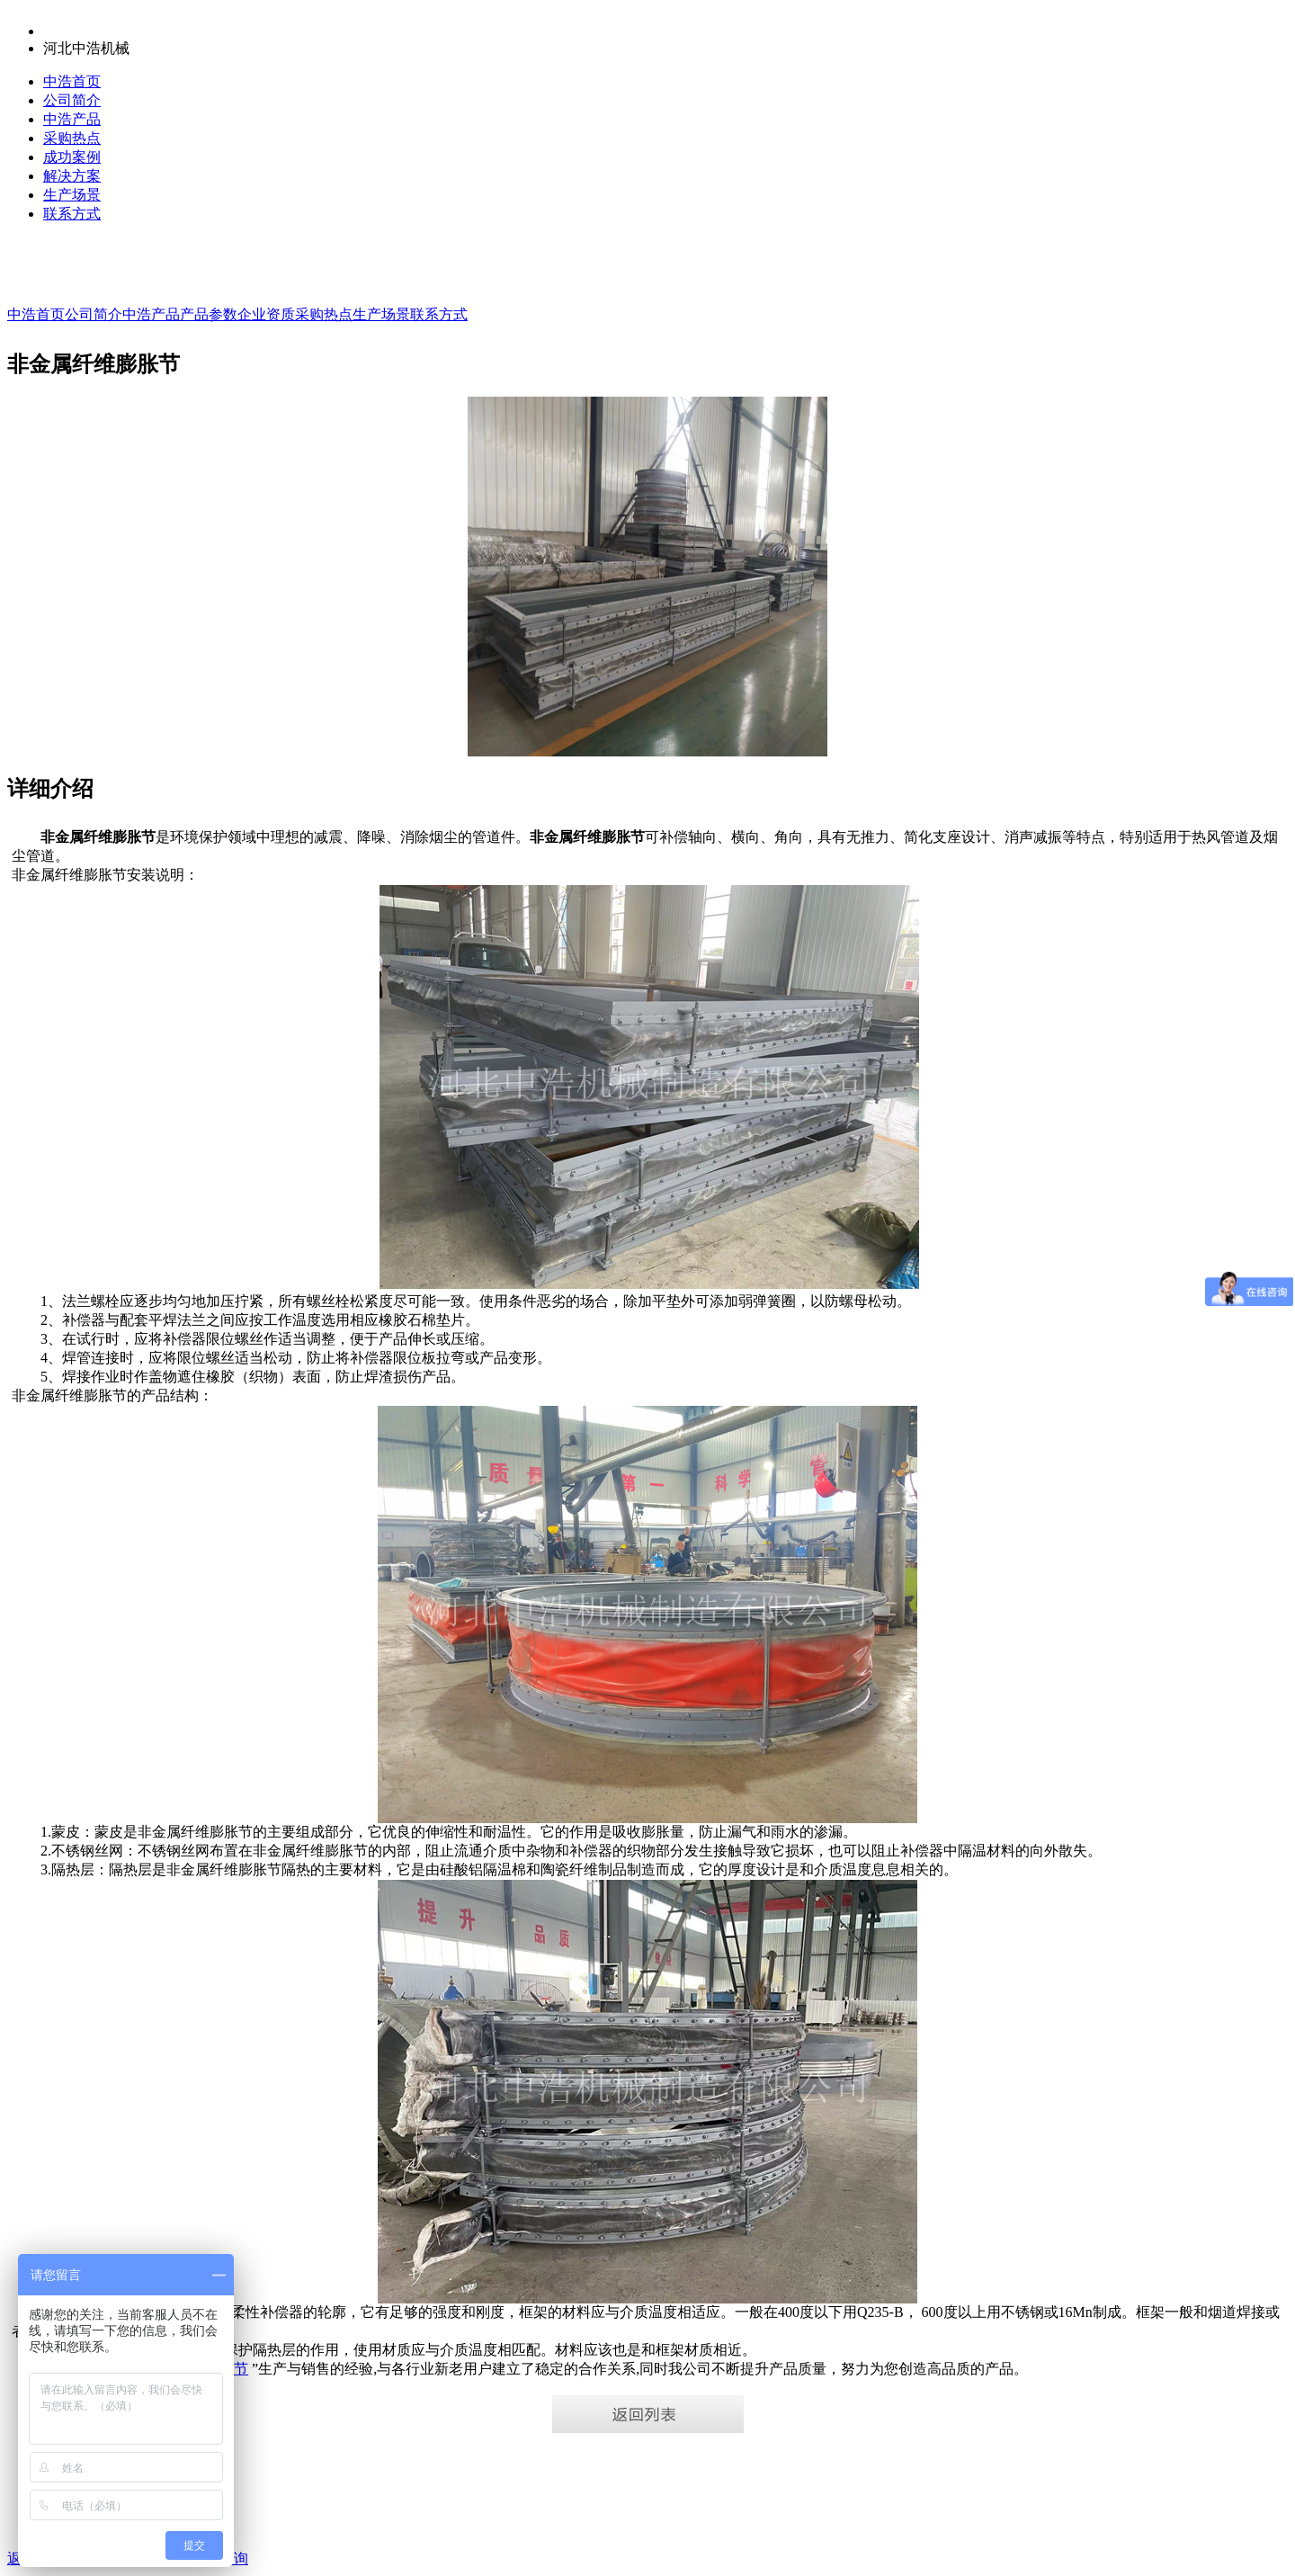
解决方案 (72, 175)
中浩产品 (72, 119)
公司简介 (72, 100)
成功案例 (72, 157)
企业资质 (266, 314)
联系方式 (72, 213)
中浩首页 (72, 81)
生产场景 (72, 194)
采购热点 (72, 138)
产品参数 (208, 314)
